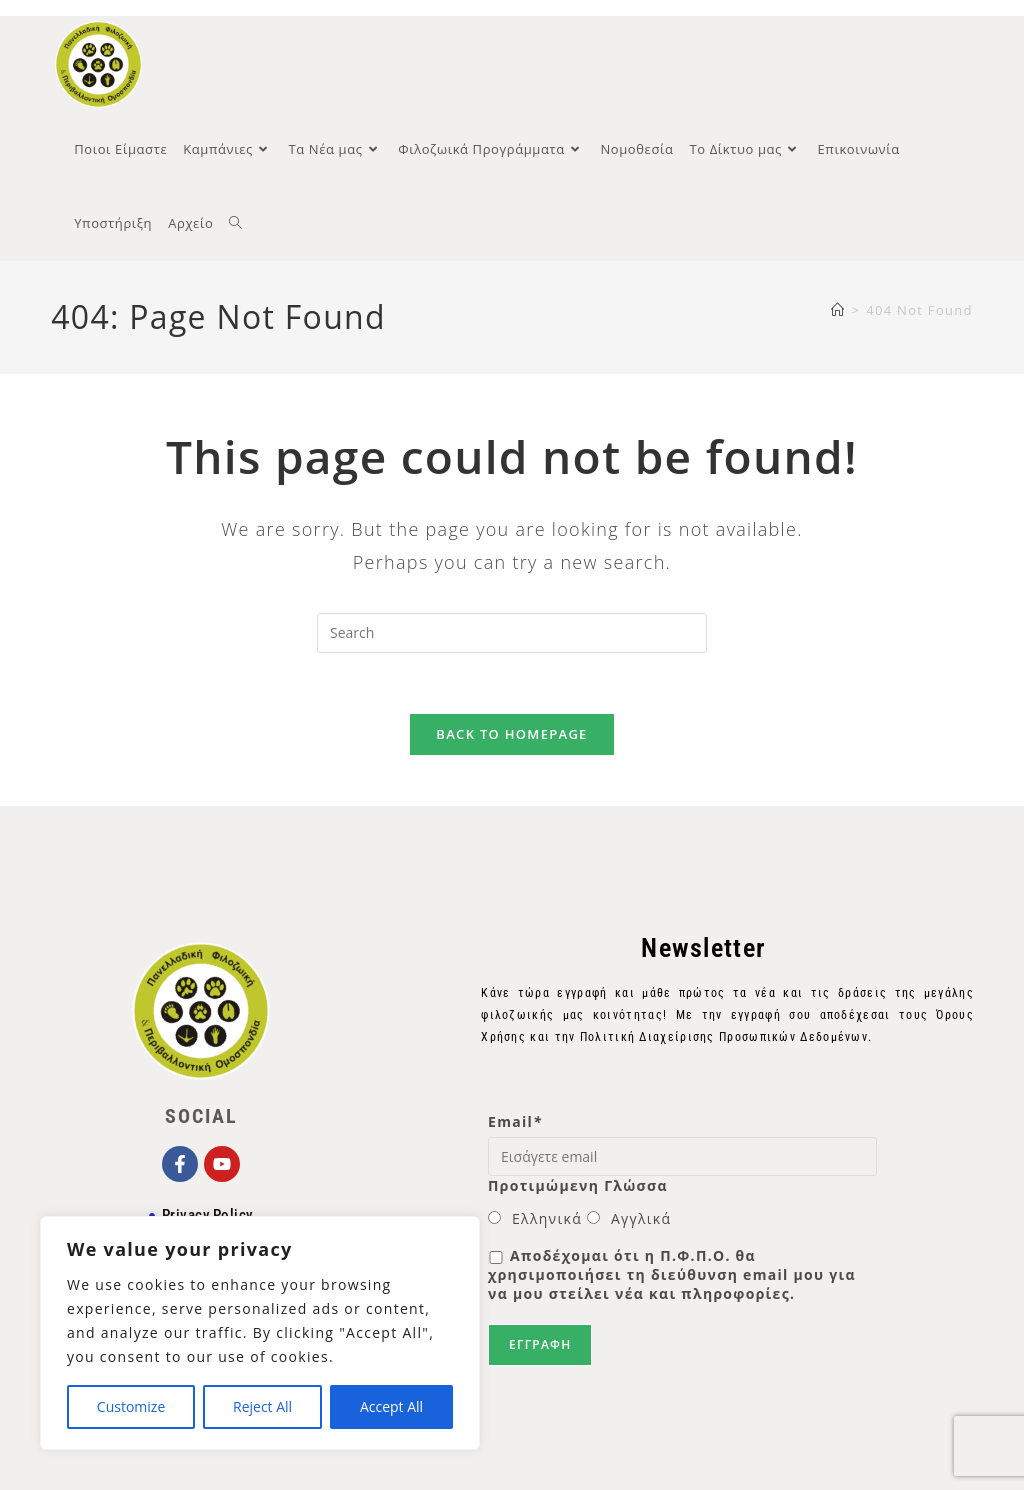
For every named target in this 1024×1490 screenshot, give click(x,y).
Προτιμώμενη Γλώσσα (578, 1185)
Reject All (262, 1406)
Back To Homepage (511, 734)
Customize (131, 1406)
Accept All (391, 1406)
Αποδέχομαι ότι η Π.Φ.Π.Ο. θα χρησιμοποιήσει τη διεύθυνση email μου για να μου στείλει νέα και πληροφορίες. (672, 1274)
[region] (260, 1333)
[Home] (838, 310)
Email (515, 1121)
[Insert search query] (512, 633)
